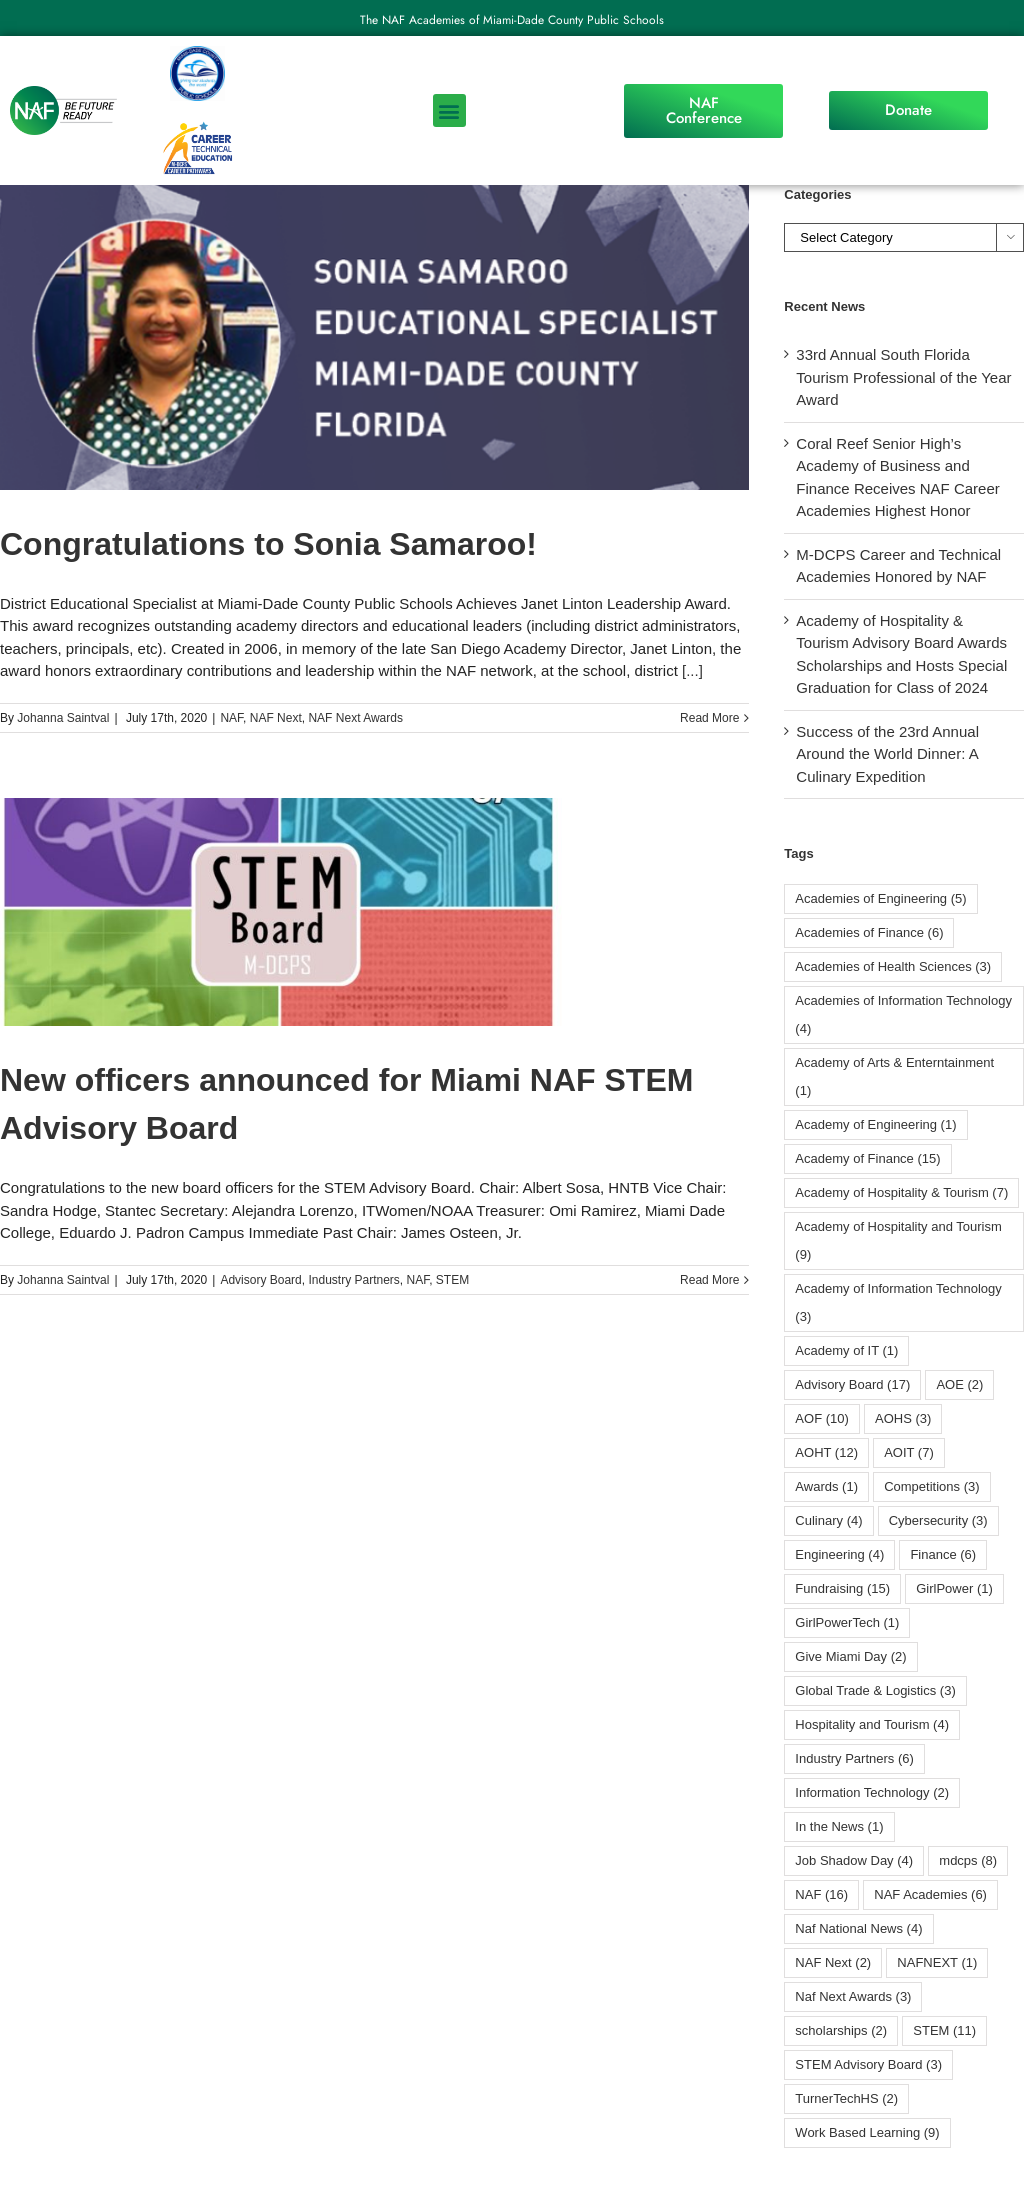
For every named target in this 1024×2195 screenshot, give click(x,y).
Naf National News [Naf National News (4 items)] (858, 1928)
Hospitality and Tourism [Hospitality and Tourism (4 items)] (872, 1724)
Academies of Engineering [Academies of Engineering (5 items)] (880, 898)
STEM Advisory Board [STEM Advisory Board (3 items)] (868, 2064)
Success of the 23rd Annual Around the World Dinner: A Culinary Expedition (887, 754)
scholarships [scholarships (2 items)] (841, 2030)
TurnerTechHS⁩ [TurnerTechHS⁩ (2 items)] (846, 2098)
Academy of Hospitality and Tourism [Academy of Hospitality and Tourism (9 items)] (898, 1240)
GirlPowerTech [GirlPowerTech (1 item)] (847, 1622)
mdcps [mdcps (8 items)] (968, 1860)
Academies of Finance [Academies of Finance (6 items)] (869, 932)
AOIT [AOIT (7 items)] (909, 1452)
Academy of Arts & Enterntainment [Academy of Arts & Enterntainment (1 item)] (894, 1076)
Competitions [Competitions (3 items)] (931, 1486)
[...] (692, 670)
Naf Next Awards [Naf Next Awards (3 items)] (853, 1996)
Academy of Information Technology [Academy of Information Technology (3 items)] (898, 1302)
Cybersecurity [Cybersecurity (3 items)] (938, 1520)
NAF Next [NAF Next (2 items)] (833, 1962)
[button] (449, 110)
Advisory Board (260, 1280)
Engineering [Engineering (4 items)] (839, 1554)
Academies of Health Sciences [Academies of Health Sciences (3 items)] (893, 966)
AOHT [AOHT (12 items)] (826, 1452)
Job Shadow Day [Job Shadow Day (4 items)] (854, 1860)
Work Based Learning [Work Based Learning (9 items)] (867, 2132)
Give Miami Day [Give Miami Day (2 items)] (850, 1656)
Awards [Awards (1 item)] (826, 1486)
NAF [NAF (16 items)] (821, 1894)
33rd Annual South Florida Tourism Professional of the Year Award (903, 377)
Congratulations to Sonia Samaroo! (268, 544)
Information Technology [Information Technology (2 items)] (872, 1792)
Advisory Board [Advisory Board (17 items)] (852, 1384)
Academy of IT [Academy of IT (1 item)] (846, 1350)
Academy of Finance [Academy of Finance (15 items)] (867, 1158)
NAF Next (276, 718)
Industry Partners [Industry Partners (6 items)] (854, 1758)
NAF (231, 718)
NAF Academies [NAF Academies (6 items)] (930, 1894)
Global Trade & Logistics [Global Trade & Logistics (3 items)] (875, 1690)
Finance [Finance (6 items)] (943, 1554)
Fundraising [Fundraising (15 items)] (842, 1588)
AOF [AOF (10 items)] (821, 1418)
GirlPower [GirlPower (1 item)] (954, 1588)
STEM (452, 1280)
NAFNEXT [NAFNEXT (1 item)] (937, 1962)
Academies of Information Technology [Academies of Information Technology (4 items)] (903, 1014)
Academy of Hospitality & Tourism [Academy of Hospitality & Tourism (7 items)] (901, 1192)
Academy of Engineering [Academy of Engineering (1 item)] (875, 1124)
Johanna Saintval (63, 718)
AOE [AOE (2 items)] (959, 1384)
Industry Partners (353, 1280)
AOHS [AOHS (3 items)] (903, 1418)
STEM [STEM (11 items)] (944, 2030)
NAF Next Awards (355, 718)
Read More (709, 718)
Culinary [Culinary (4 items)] (828, 1520)
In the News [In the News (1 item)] (839, 1826)
